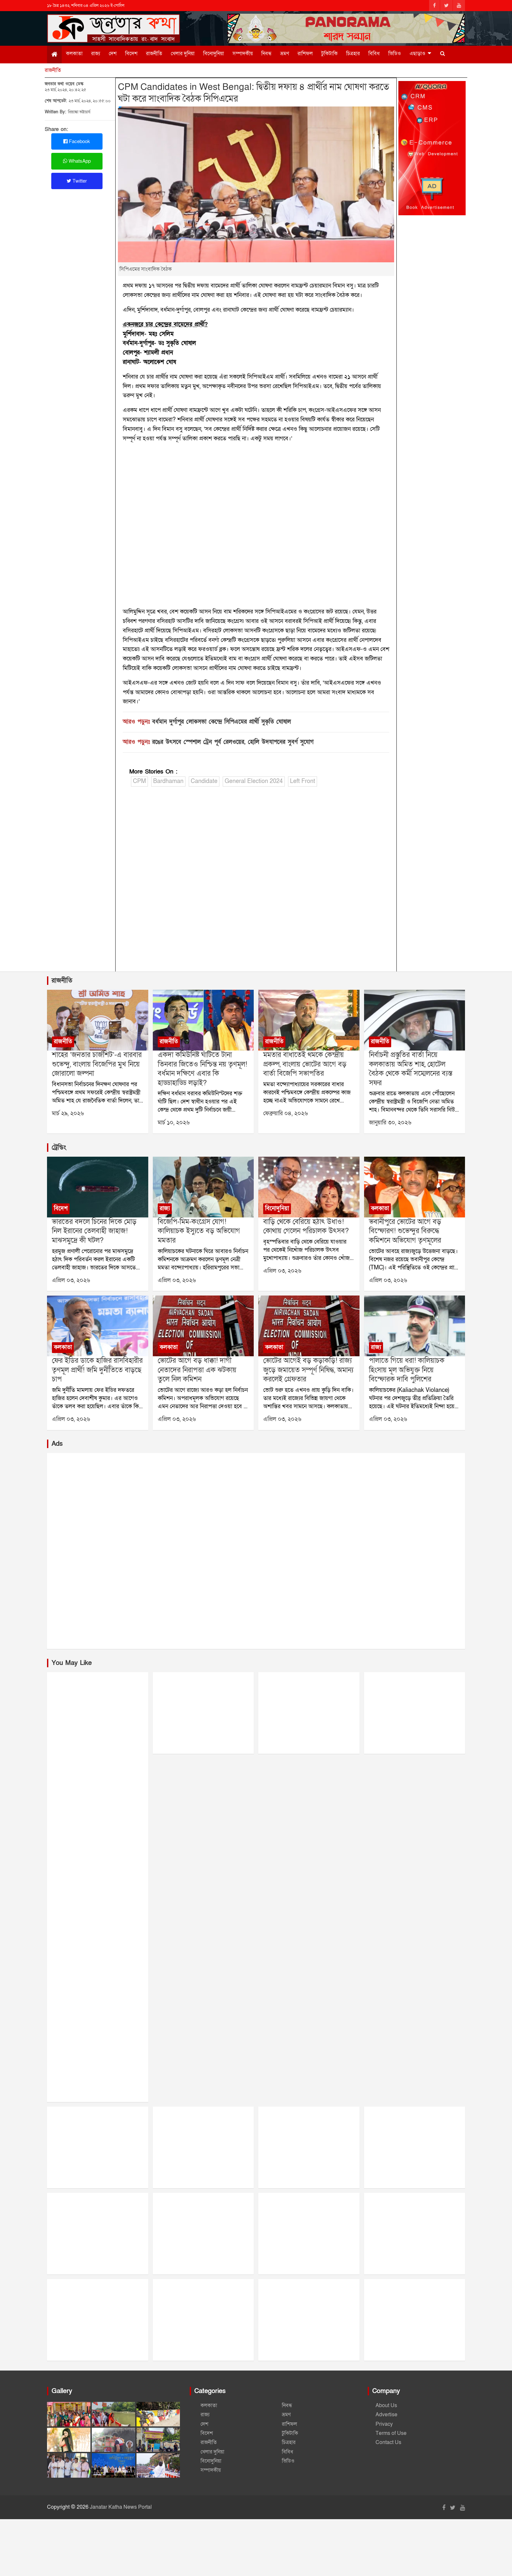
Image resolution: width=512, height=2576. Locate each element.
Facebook (76, 141)
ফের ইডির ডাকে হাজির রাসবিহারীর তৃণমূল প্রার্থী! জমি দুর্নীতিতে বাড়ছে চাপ (97, 1370)
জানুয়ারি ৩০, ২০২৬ (390, 1122)
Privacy (384, 2424)
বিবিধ (374, 53)
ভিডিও (394, 53)
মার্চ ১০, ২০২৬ (174, 1122)
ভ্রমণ (284, 53)
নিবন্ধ (266, 53)
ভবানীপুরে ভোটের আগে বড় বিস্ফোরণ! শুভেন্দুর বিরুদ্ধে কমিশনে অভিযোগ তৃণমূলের (405, 1231)
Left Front (302, 781)
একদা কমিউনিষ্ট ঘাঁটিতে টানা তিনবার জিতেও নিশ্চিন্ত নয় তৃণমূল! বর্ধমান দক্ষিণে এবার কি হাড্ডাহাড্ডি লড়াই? (202, 1069)
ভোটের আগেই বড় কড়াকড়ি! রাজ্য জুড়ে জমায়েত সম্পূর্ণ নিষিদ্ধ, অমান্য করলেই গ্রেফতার (308, 1370)
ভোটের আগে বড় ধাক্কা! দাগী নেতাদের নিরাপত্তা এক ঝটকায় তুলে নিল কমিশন (197, 1370)
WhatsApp (77, 161)
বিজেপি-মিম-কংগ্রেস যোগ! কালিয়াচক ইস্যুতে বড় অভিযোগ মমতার (199, 1231)
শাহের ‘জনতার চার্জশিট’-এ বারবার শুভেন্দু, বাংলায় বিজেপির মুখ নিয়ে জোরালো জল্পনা (97, 1064)
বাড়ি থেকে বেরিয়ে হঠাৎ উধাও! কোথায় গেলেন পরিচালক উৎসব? (306, 1226)
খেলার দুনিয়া (183, 53)
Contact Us (388, 2442)
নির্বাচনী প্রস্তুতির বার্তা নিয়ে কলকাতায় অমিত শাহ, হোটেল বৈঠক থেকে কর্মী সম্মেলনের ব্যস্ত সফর (410, 1069)
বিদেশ (131, 53)
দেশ (113, 53)
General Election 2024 (254, 781)
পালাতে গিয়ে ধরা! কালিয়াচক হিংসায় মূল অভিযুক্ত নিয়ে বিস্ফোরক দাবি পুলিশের (406, 1370)
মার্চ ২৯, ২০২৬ (68, 1113)
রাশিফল (305, 53)
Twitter (77, 181)
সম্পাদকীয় (242, 53)
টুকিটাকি (329, 53)
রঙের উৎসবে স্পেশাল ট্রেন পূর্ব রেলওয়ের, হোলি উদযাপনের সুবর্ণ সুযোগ (232, 742)
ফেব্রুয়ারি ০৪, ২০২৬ (285, 1113)
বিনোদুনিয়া (213, 53)
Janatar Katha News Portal (121, 2507)
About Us (386, 2405)
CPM (139, 781)
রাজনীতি (154, 53)
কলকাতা (74, 53)
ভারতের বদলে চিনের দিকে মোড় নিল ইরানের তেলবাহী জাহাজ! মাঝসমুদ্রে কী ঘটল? (94, 1231)
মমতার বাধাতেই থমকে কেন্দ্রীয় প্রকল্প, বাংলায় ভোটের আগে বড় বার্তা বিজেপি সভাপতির (304, 1064)
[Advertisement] (256, 880)
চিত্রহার (353, 53)
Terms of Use (391, 2433)
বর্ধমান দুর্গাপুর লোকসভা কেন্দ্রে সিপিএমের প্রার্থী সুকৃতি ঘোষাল (221, 722)
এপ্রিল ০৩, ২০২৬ (71, 1280)
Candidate (204, 781)
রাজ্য (95, 53)
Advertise (386, 2414)
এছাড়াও (417, 53)
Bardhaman (168, 781)
